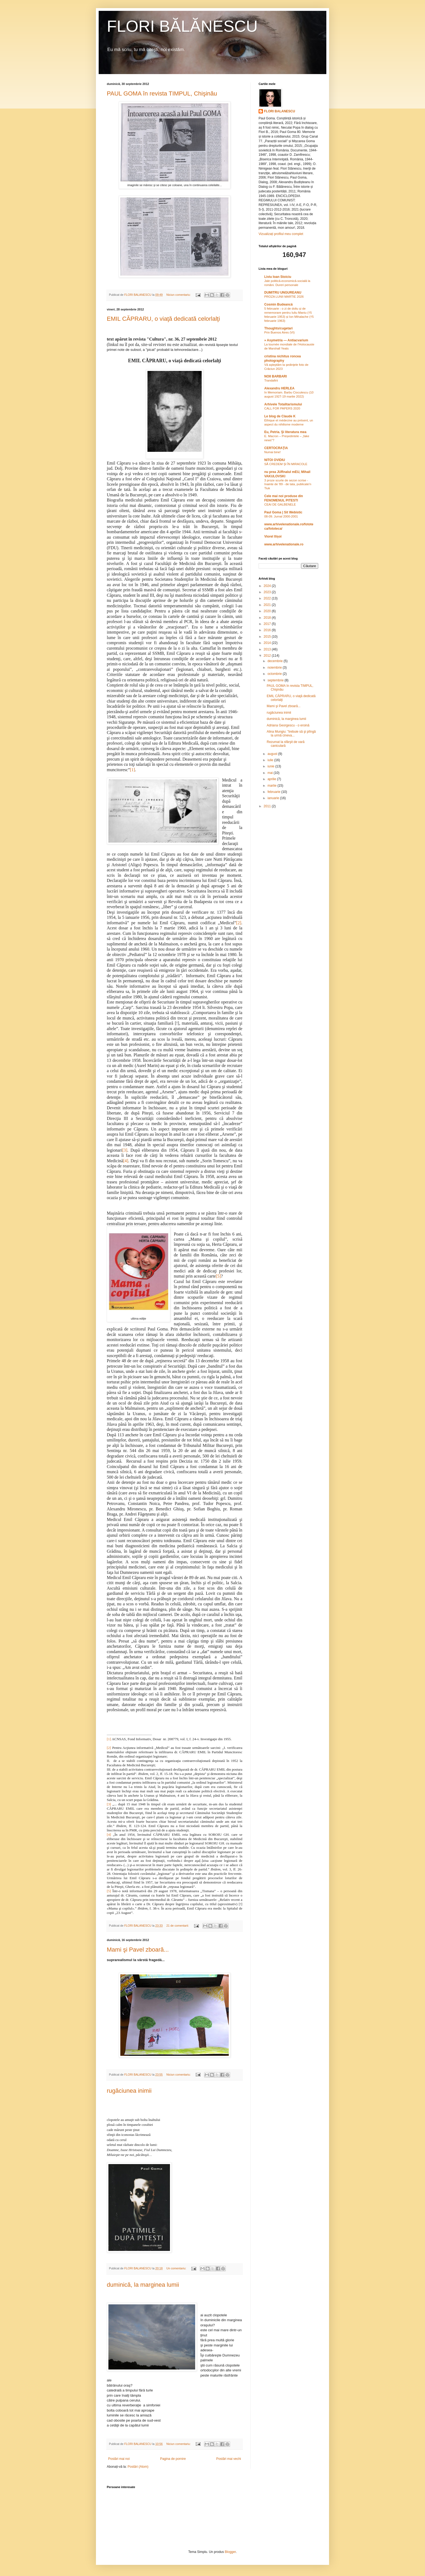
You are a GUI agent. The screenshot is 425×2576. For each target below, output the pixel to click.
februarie (274, 792)
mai (271, 773)
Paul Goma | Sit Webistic (283, 512)
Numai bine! (272, 452)
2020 (268, 611)
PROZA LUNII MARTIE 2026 (284, 296)
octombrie (275, 674)
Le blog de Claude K (279, 416)
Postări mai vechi (228, 2459)
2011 (268, 806)
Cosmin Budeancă (278, 304)
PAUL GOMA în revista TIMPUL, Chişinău (162, 93)
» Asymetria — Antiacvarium (286, 340)
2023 (268, 592)
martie (273, 785)
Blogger (230, 2552)
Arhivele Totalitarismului (283, 404)
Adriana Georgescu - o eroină (288, 725)
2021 (268, 605)
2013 (268, 649)
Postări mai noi (119, 2459)
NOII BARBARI (275, 376)
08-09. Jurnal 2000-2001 (281, 516)
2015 (268, 637)
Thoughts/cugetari (278, 328)
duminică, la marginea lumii (143, 2284)
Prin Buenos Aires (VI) (279, 332)
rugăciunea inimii (129, 2090)
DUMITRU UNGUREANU (282, 292)
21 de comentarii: (178, 1925)
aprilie (272, 779)
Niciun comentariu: (178, 294)
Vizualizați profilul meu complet (281, 234)
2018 (268, 618)
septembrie (276, 680)
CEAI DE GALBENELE (280, 504)
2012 (268, 656)
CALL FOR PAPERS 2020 (282, 408)
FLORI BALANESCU (279, 111)
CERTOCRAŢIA (276, 448)
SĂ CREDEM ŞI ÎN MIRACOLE (285, 464)
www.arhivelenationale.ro (283, 544)
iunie (271, 766)
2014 (268, 643)
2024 (268, 586)
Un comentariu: (176, 2268)
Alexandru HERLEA (279, 388)
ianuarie (274, 798)
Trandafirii (271, 380)
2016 (268, 630)
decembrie (276, 661)
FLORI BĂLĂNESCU (182, 26)
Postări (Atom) (138, 2467)
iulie (271, 760)
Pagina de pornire (173, 2459)
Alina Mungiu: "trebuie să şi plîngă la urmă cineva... (291, 733)
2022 (268, 598)
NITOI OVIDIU (274, 460)
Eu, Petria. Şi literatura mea (285, 432)
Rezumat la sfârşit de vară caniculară (285, 744)
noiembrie (275, 667)
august (273, 754)
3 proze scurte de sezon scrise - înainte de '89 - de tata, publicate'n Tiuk (287, 484)
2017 (268, 624)
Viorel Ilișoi (273, 536)
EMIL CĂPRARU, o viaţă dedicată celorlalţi (163, 318)
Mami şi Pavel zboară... (138, 1949)
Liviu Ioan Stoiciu (277, 277)
